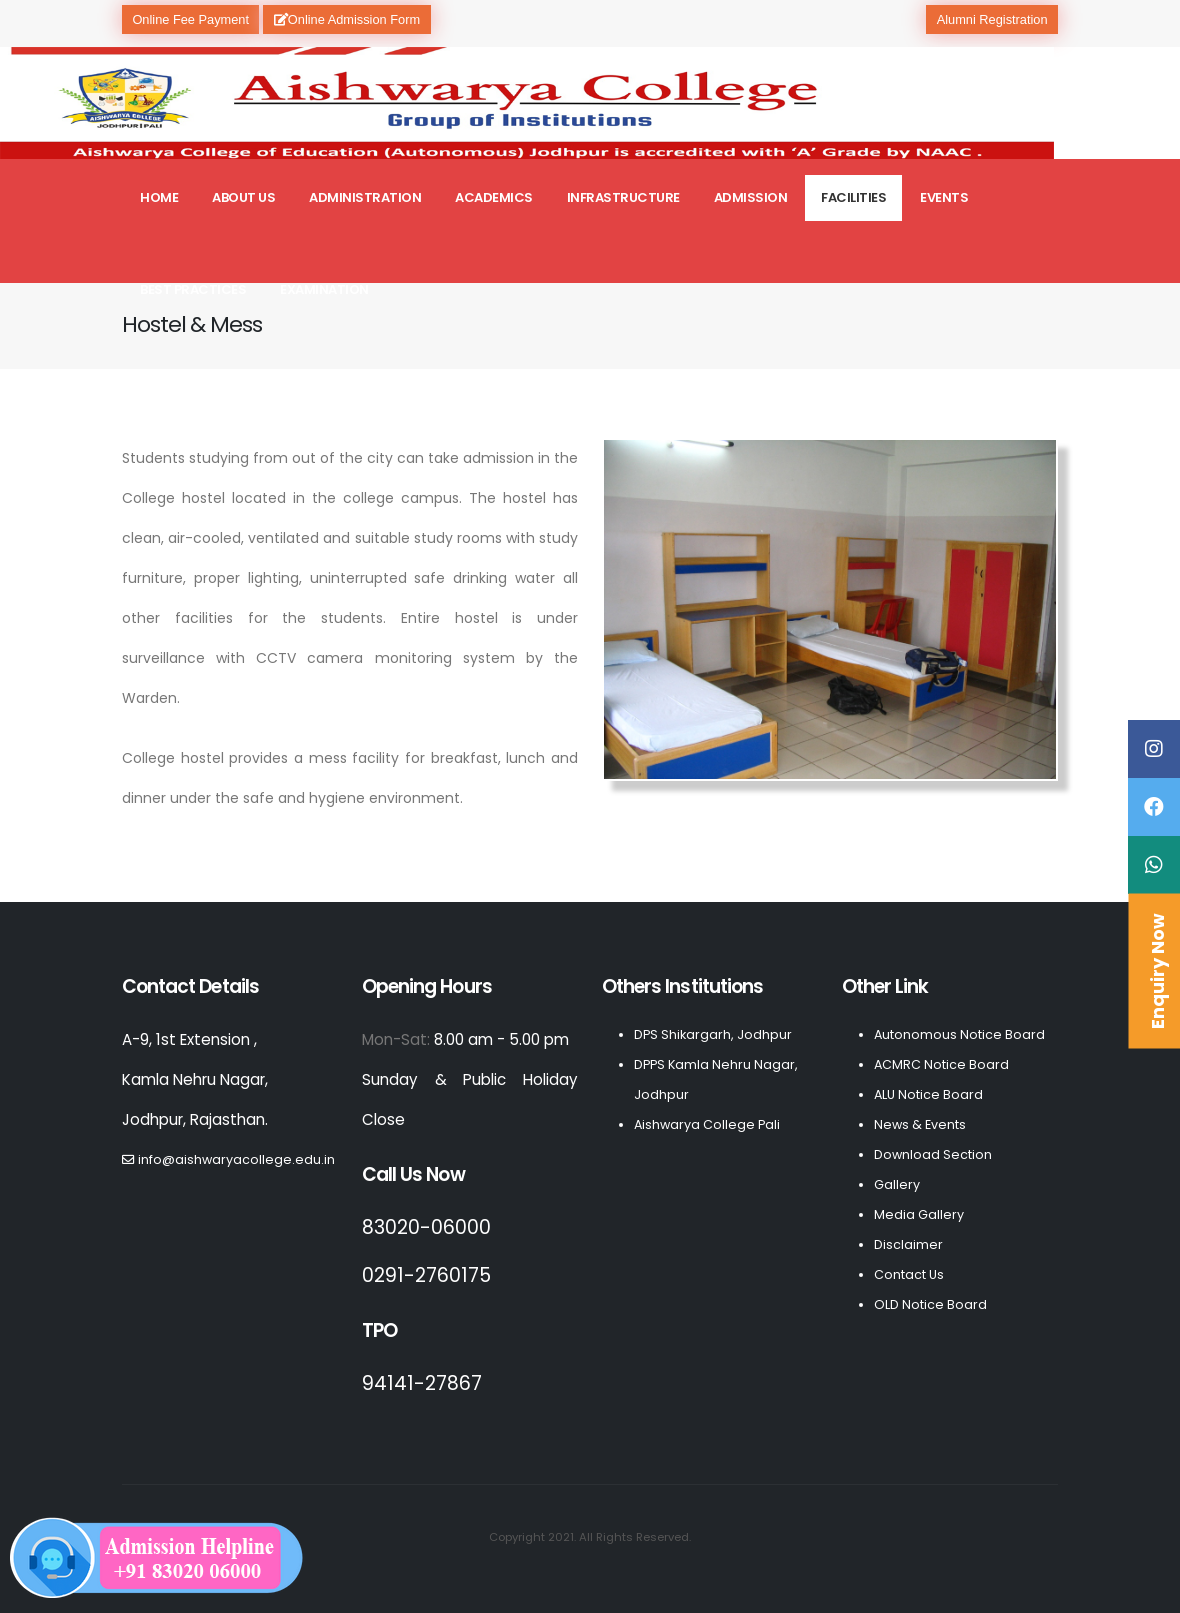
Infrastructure (623, 197)
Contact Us (909, 1274)
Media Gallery (919, 1214)
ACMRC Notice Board (941, 1064)
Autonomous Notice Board (959, 1034)
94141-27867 (422, 1383)
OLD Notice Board (930, 1304)
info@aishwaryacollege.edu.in (236, 1159)
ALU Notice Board (928, 1094)
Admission (751, 197)
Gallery (897, 1184)
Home (159, 197)
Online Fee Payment (190, 19)
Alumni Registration (992, 19)
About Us (243, 197)
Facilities (853, 197)
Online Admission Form (347, 19)
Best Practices (193, 289)
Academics (494, 197)
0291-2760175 (426, 1275)
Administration (365, 197)
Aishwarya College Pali (707, 1124)
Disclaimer (908, 1244)
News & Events (920, 1124)
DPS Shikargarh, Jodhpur (713, 1034)
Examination (324, 289)
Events (944, 197)
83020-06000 (426, 1227)
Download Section (933, 1154)
